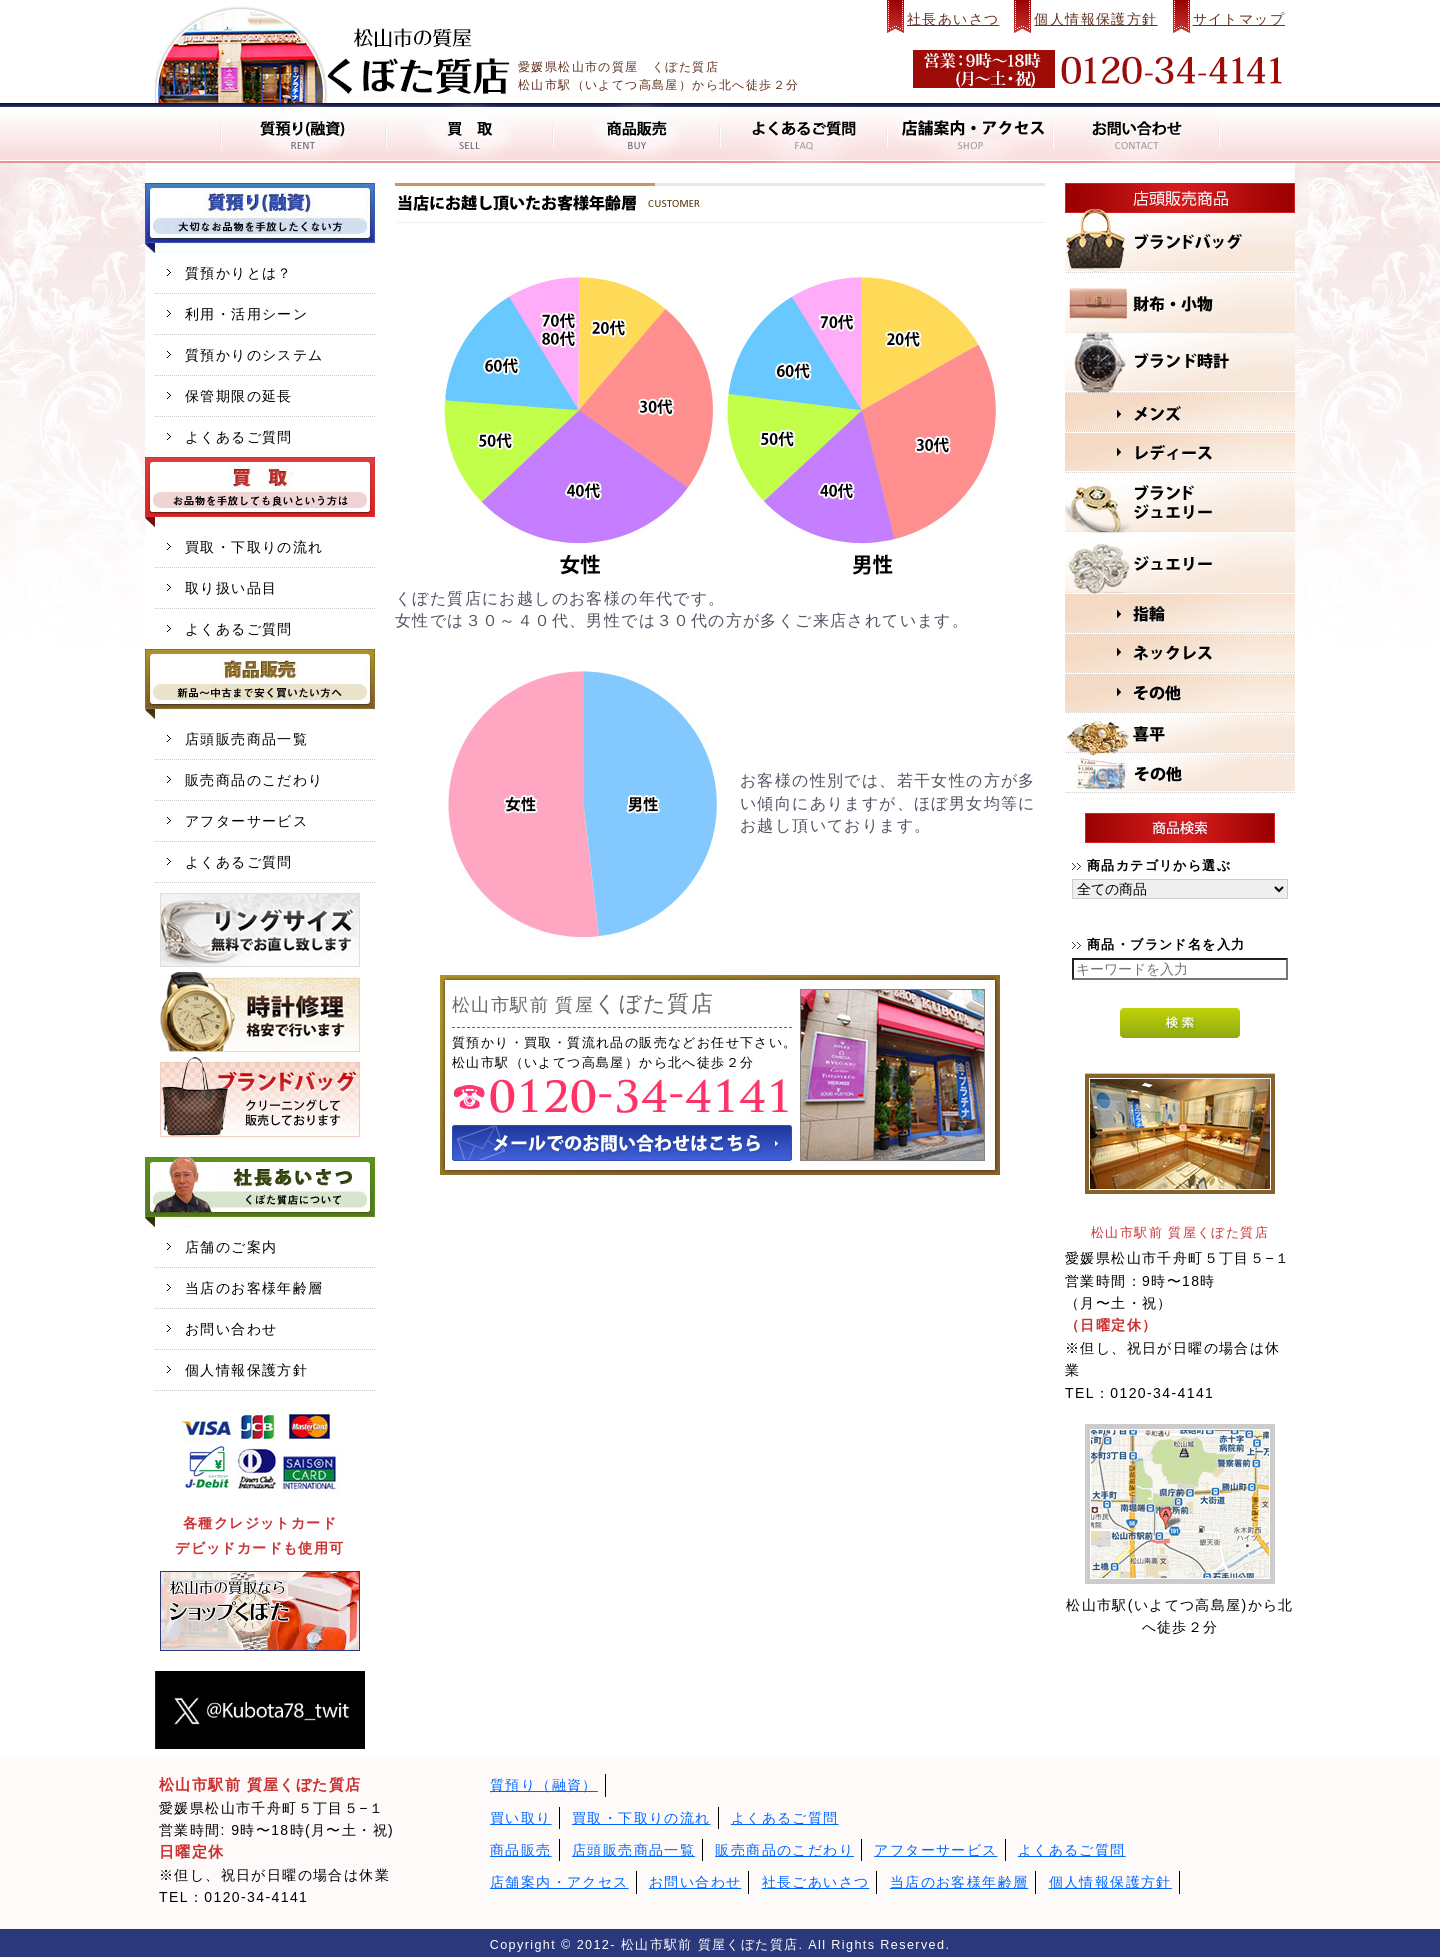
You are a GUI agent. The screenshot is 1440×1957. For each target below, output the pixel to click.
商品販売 (521, 1850)
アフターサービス (246, 821)
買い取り (521, 1818)
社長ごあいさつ (816, 1882)
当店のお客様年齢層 (254, 1288)
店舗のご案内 (231, 1247)
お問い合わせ (231, 1329)
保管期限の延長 (239, 396)
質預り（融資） (544, 1785)
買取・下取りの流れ (254, 547)
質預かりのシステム (254, 355)
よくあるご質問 (239, 437)
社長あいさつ (953, 19)
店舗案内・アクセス (559, 1882)
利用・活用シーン (246, 314)
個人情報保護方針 (1095, 19)
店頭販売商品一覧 (246, 739)
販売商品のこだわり (254, 780)
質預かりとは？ (239, 273)
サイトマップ (1239, 19)
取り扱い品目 (231, 588)
